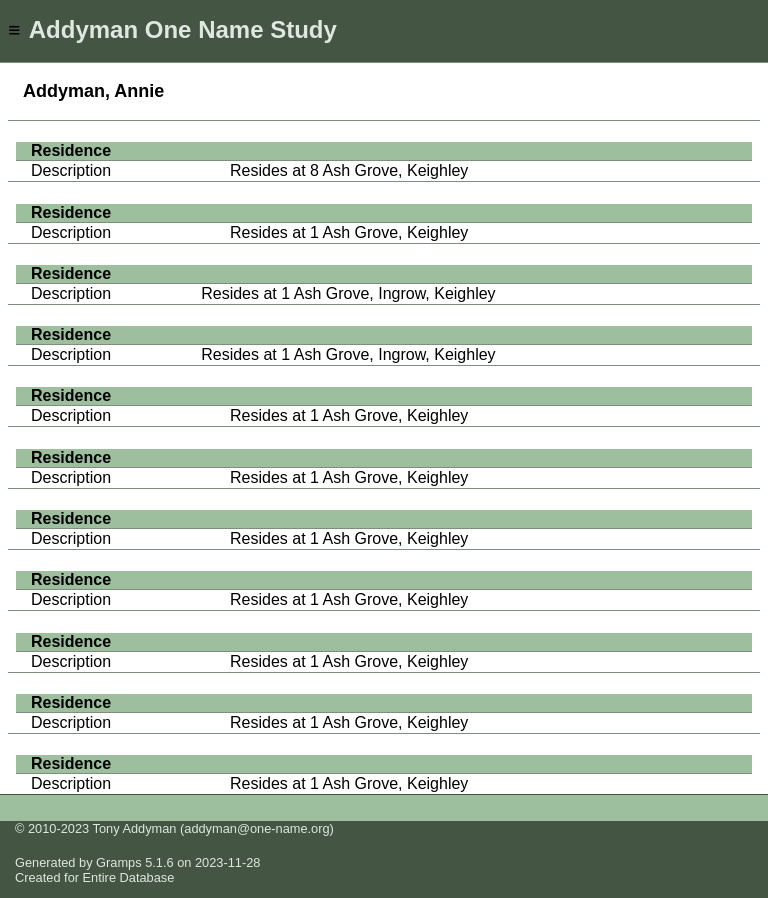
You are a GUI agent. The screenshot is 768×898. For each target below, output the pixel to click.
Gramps (119, 862)
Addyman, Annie (93, 91)
